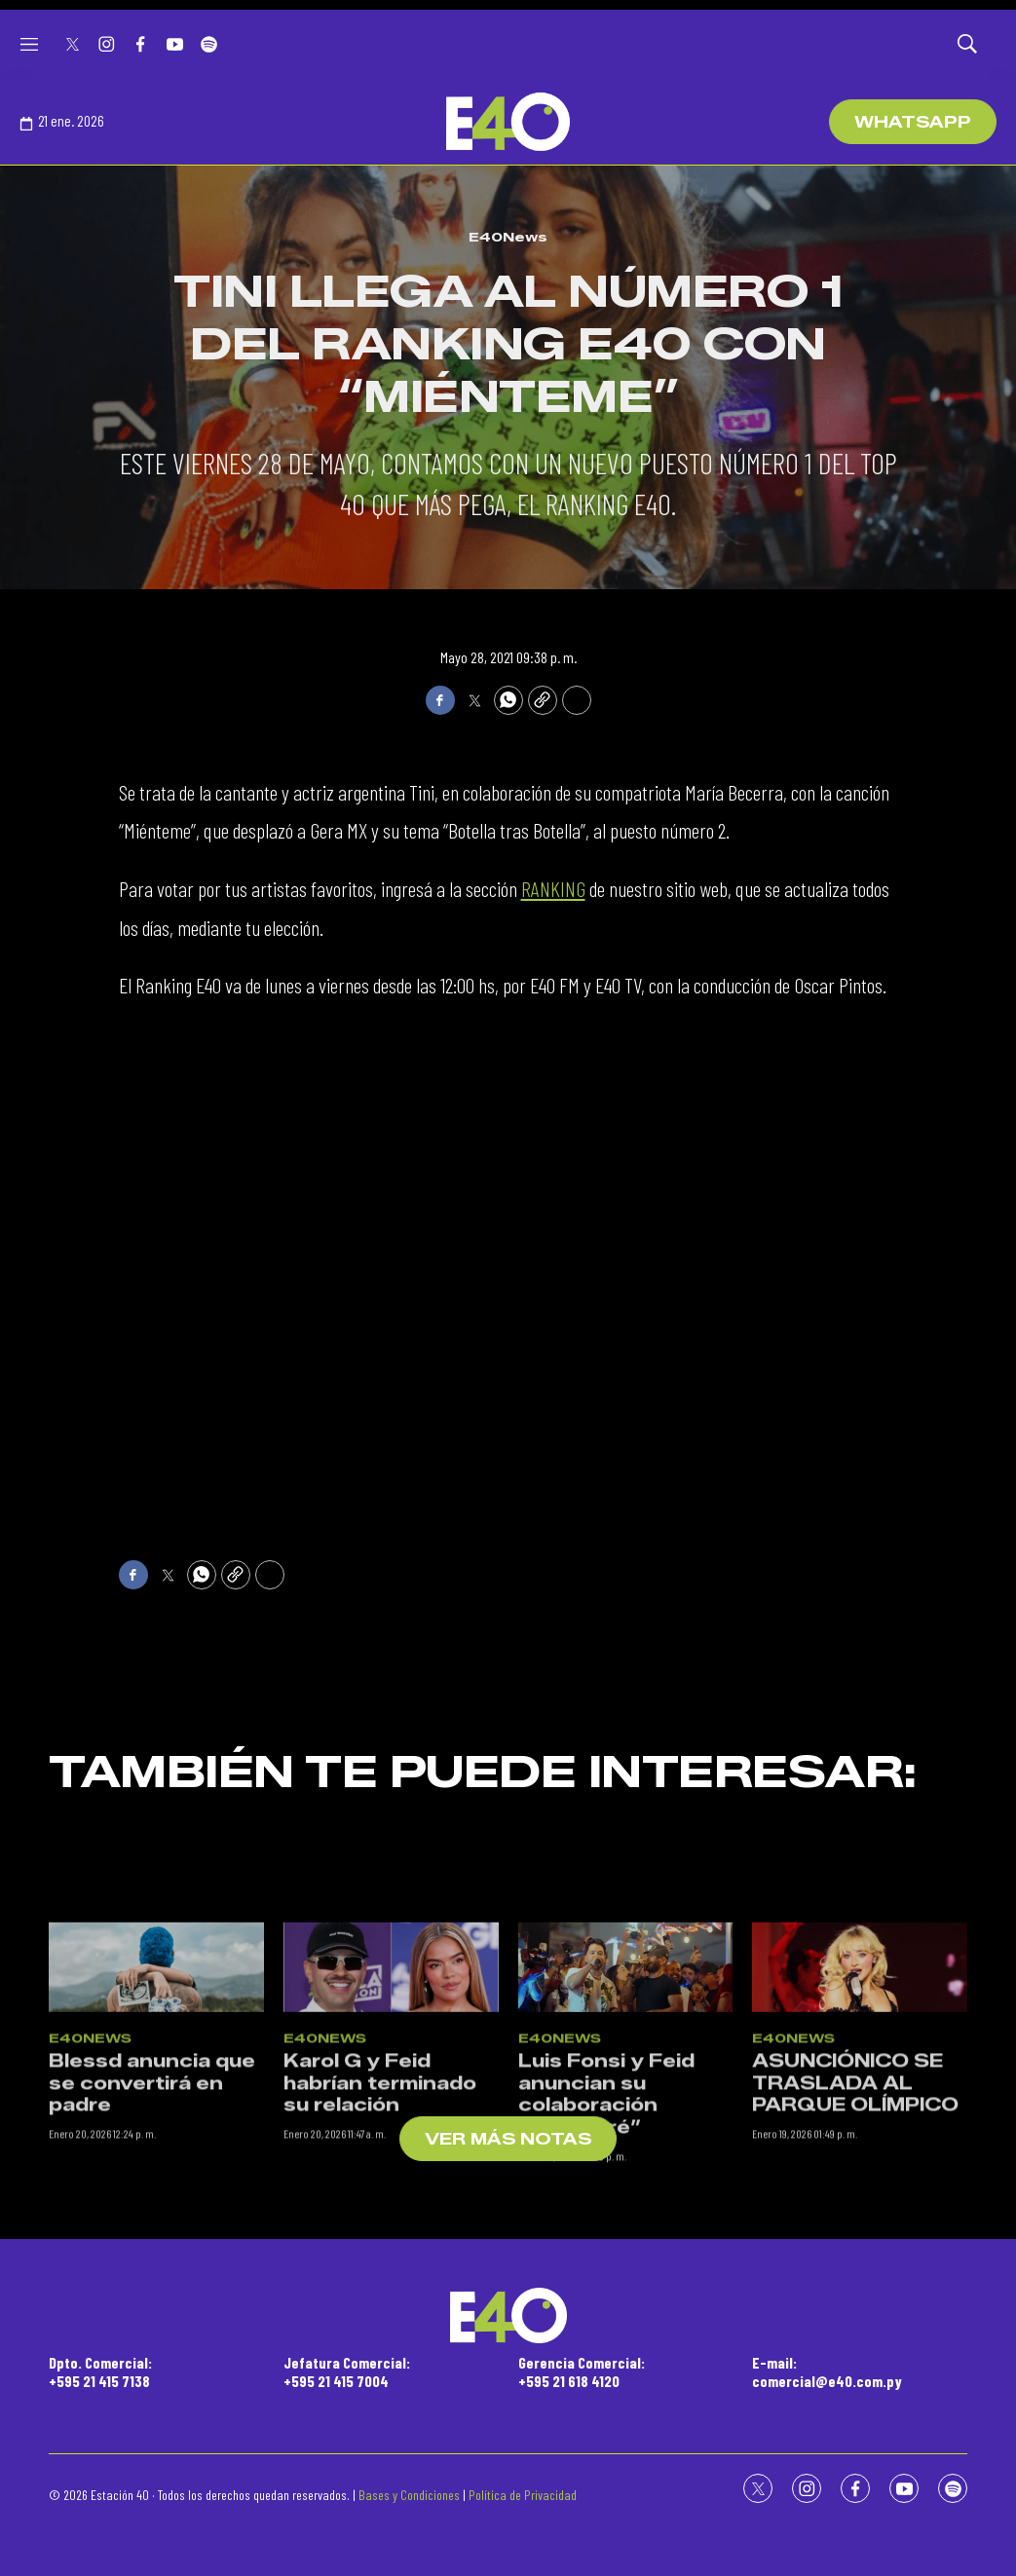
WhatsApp (912, 122)
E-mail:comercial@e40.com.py (827, 2371)
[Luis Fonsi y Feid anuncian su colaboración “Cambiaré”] (626, 2090)
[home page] (507, 122)
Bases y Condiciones (409, 2494)
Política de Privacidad (523, 2494)
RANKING (553, 888)
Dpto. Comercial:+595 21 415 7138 (100, 2371)
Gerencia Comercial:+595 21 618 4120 (581, 2371)
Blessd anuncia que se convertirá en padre (152, 2207)
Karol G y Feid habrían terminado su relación (379, 2207)
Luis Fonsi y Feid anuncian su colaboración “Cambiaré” (606, 2218)
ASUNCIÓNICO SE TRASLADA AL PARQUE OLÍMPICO (855, 2207)
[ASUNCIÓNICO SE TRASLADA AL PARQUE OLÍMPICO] (859, 2090)
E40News (508, 236)
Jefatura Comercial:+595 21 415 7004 (346, 2371)
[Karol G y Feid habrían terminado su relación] (391, 2090)
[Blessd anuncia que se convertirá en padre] (156, 2090)
